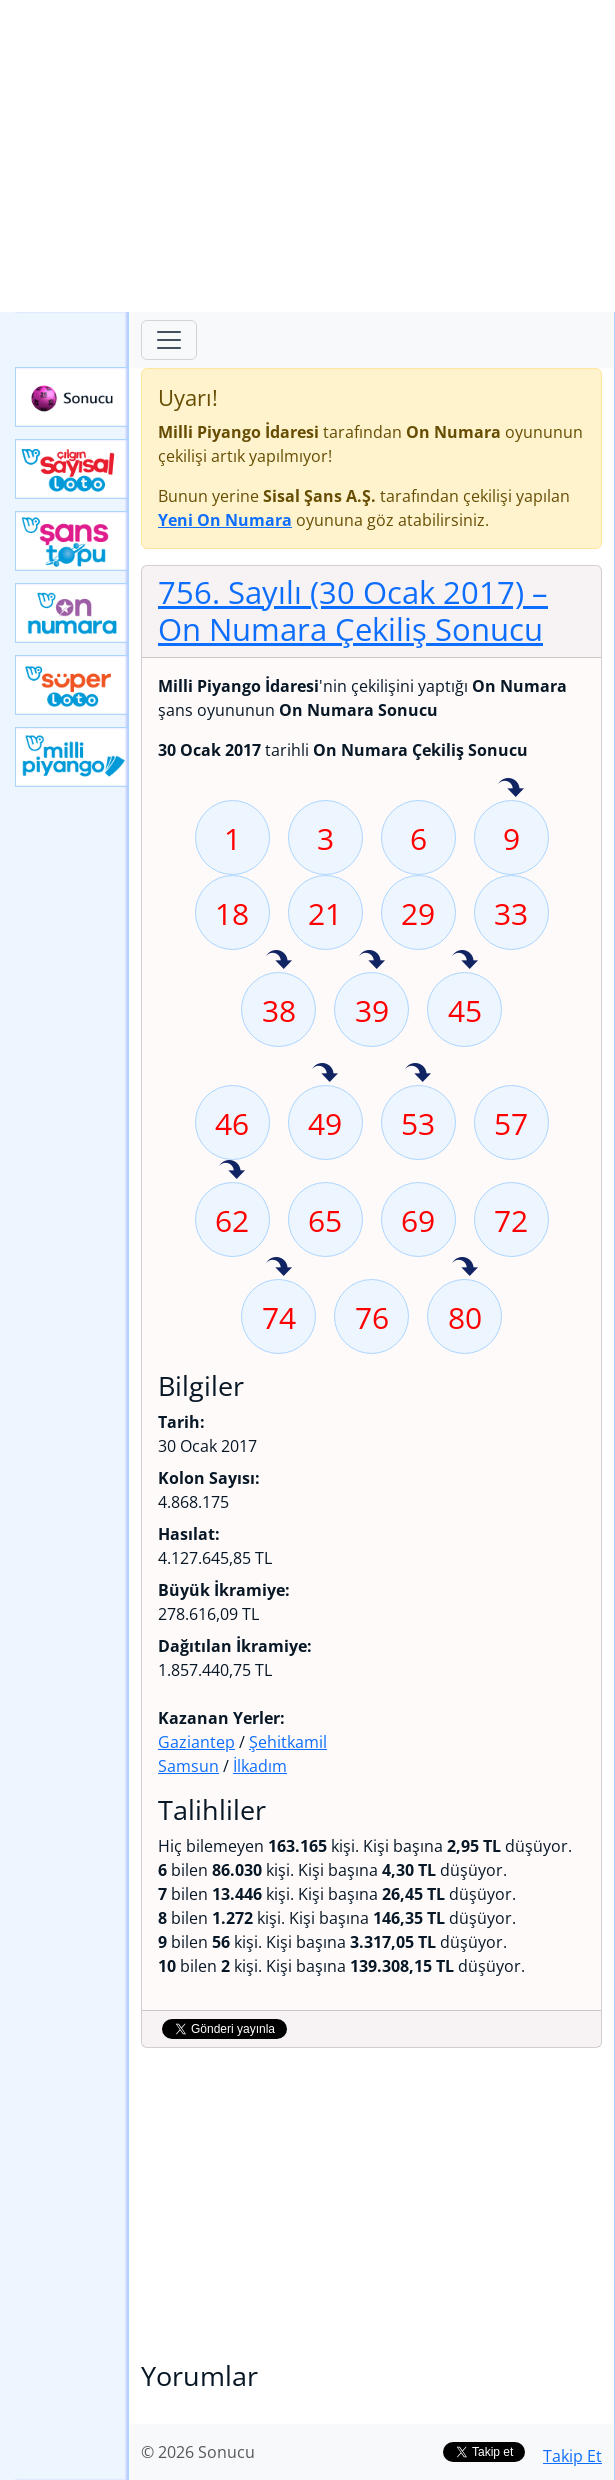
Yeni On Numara (72, 613)
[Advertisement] (307, 156)
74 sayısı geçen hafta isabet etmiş (279, 1268)
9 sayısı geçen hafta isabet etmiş (511, 789)
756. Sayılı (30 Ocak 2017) (353, 610)
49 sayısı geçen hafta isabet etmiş (325, 1074)
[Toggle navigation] (169, 340)
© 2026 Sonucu (198, 2452)
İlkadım (260, 1766)
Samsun (188, 1766)
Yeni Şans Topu (72, 541)
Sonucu (72, 397)
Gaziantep (196, 1742)
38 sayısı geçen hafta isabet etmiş (279, 961)
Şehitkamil (288, 1742)
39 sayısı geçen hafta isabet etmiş (372, 961)
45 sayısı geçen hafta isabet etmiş (465, 961)
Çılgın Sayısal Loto (72, 469)
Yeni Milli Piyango (72, 757)
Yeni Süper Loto (72, 685)
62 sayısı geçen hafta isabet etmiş (232, 1171)
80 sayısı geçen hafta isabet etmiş (465, 1268)
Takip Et (572, 2456)
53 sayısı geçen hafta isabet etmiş (418, 1074)
